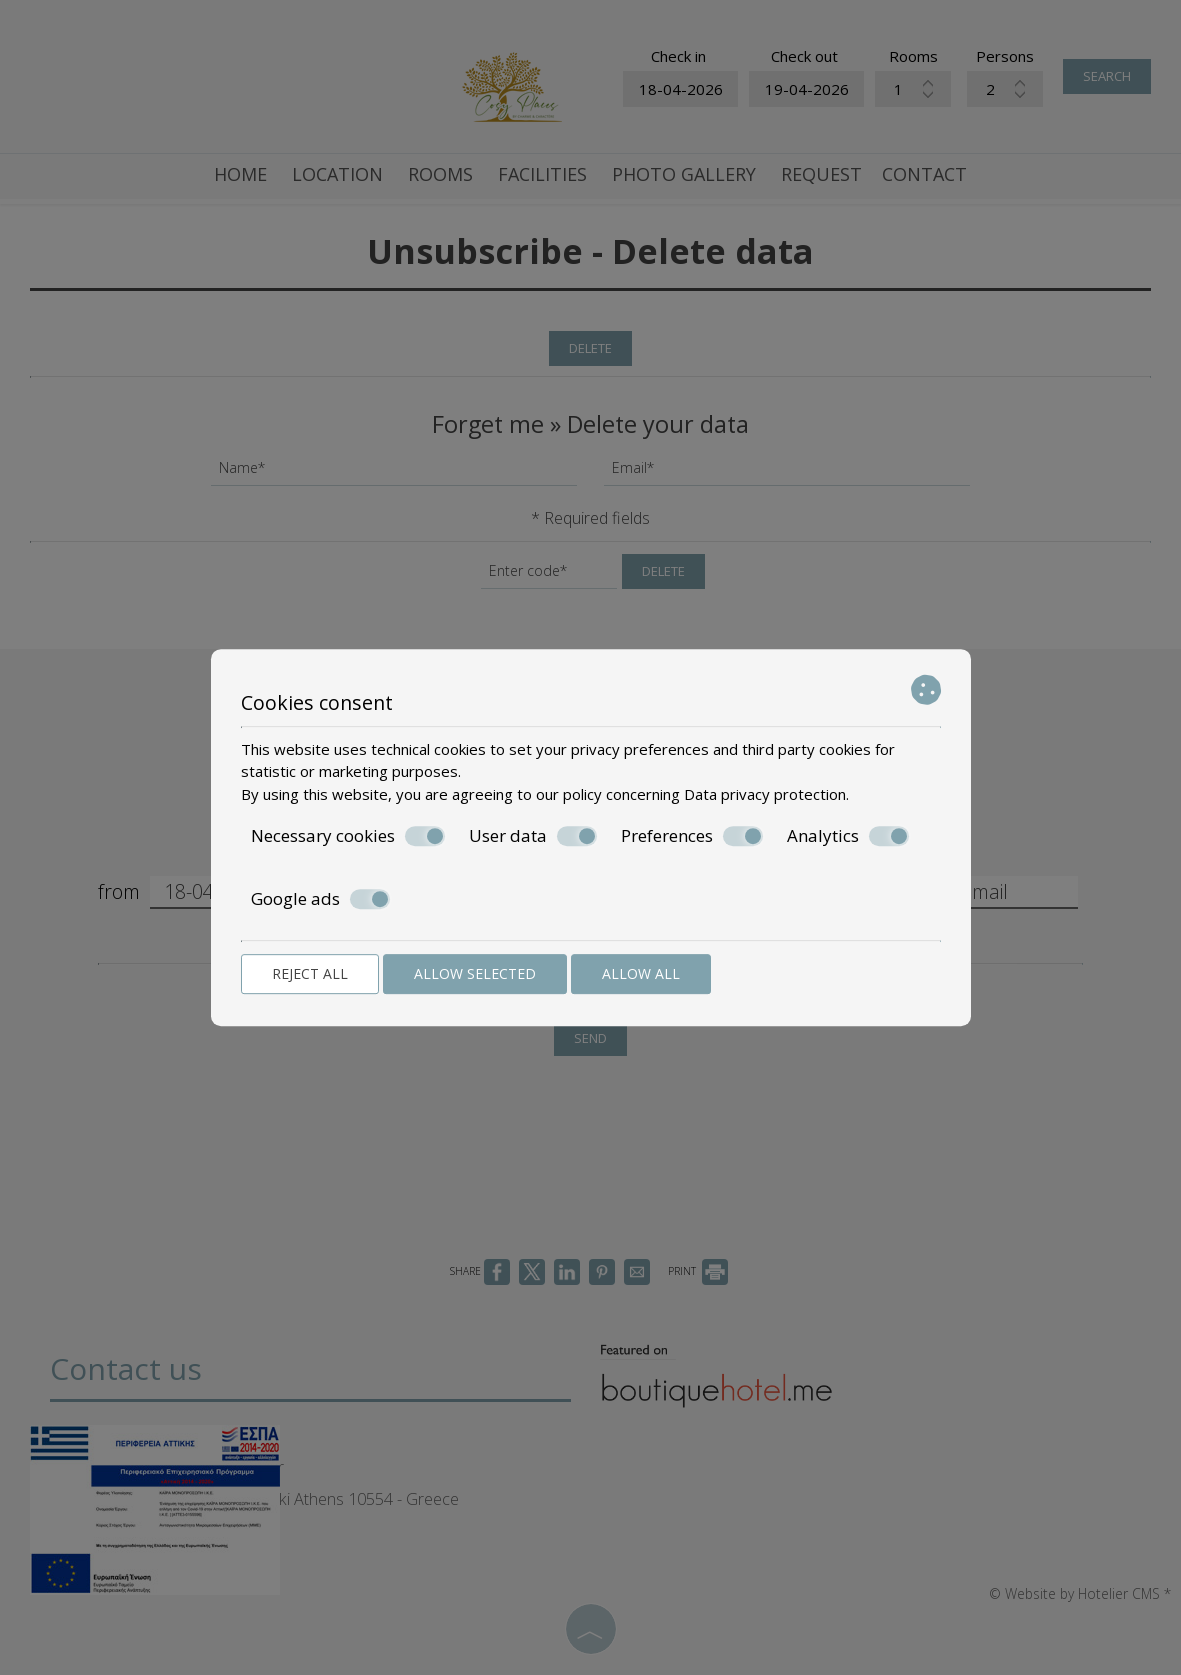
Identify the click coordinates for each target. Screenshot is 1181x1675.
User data (533, 836)
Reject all (310, 973)
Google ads (320, 899)
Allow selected (475, 973)
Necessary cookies (348, 836)
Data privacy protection (765, 794)
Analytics (848, 836)
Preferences (692, 836)
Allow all (641, 973)
